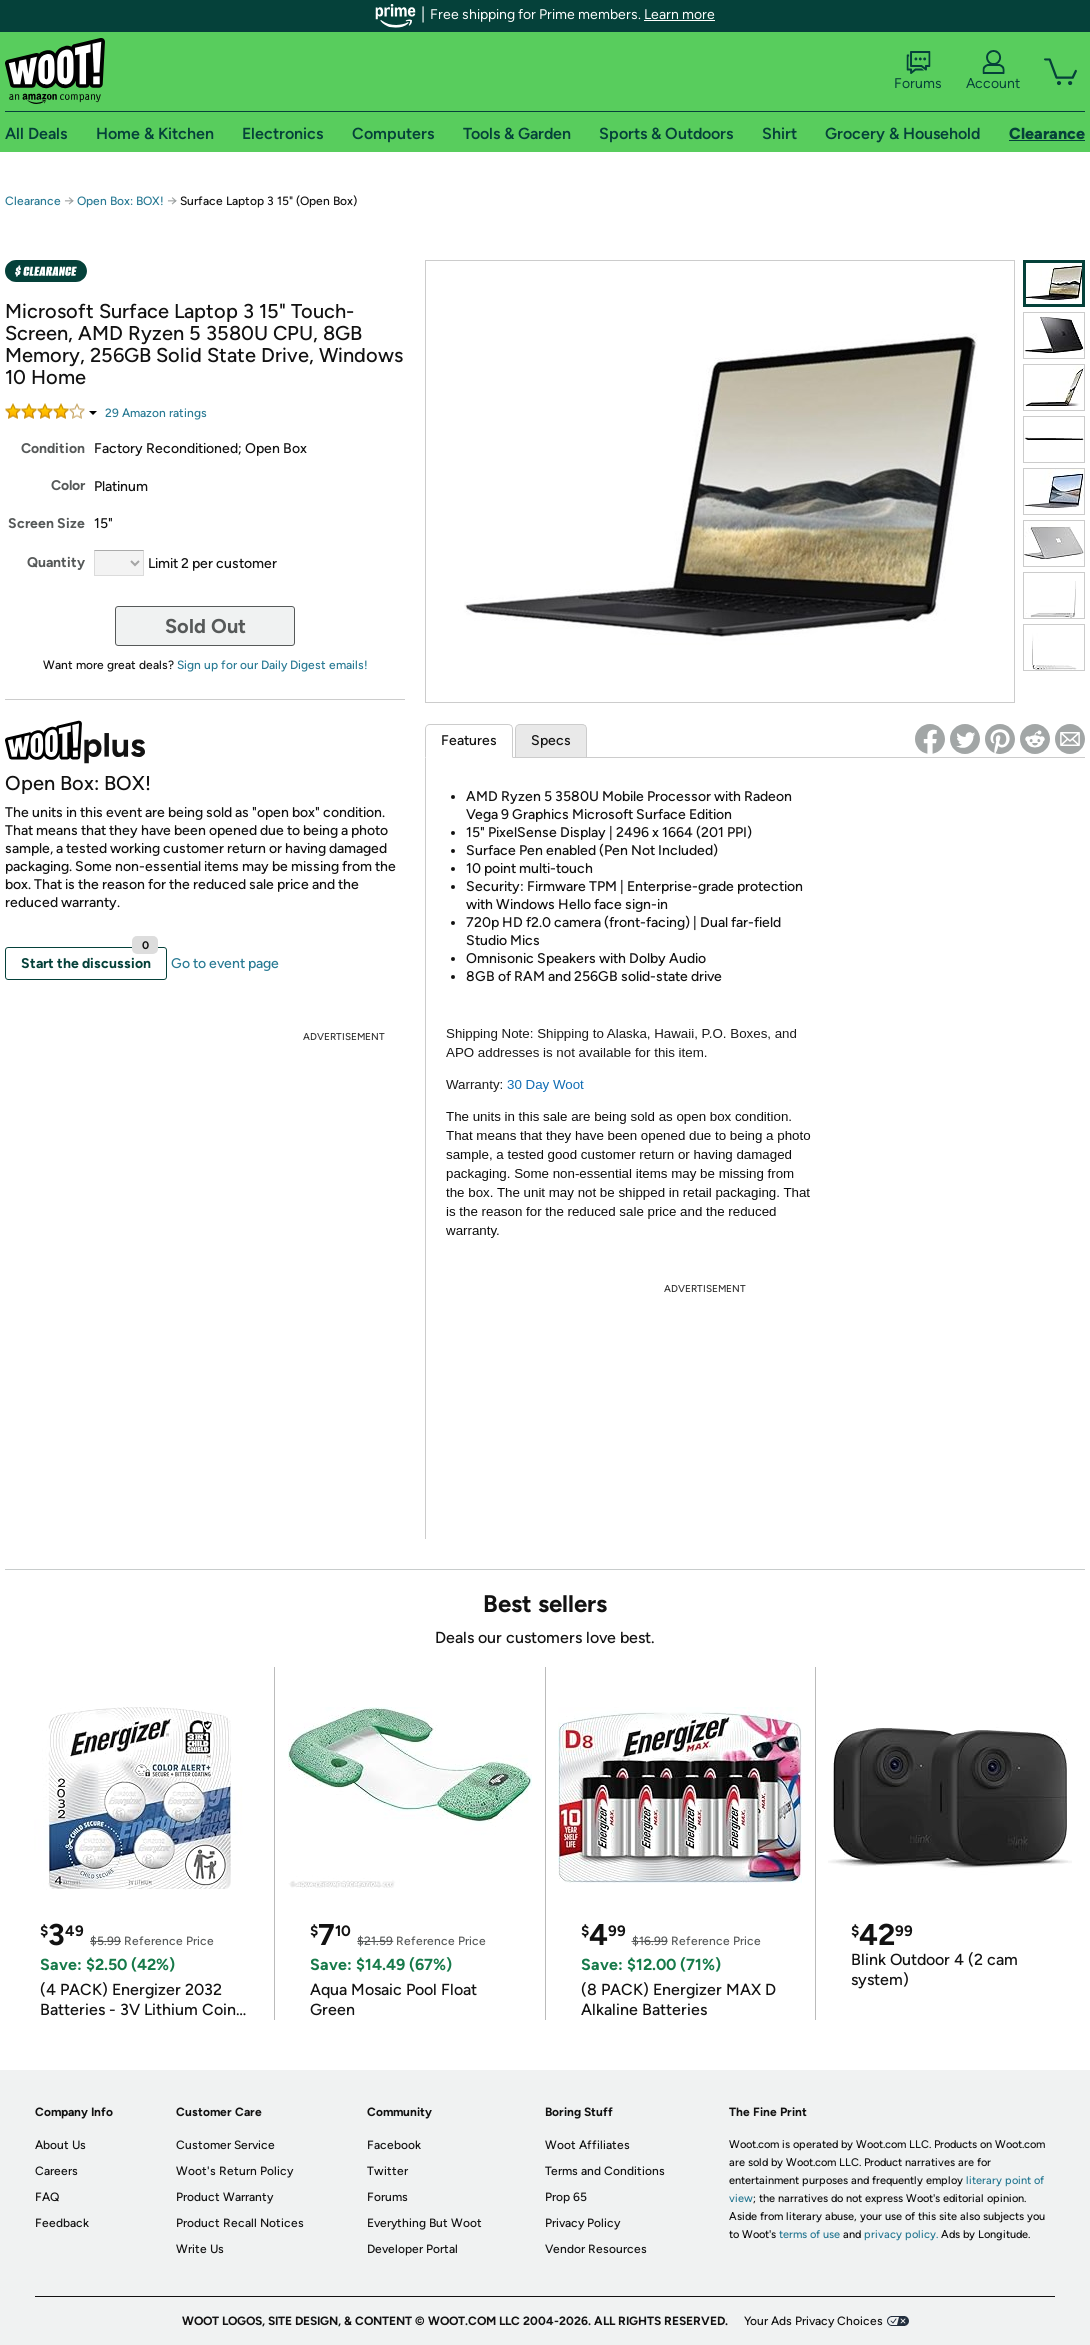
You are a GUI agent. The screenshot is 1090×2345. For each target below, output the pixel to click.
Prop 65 (566, 2197)
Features (469, 740)
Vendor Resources (596, 2249)
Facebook (394, 2145)
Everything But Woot (424, 2223)
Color (68, 485)
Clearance (33, 201)
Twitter (387, 2171)
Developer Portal (412, 2249)
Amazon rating (156, 413)
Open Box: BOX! (120, 201)
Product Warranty (224, 2197)
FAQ (47, 2197)
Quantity (56, 562)
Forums (918, 71)
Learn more (679, 14)
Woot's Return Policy (234, 2171)
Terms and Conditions (605, 2171)
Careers (56, 2171)
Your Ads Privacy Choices (813, 2321)
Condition (53, 448)
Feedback (62, 2223)
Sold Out (205, 626)
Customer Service (225, 2145)
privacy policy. (901, 2234)
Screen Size (46, 523)
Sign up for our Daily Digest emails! (272, 665)
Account (993, 71)
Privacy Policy (582, 2223)
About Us (60, 2145)
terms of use (809, 2234)
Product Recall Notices (240, 2223)
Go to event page (225, 963)
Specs (551, 740)
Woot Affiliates (587, 2145)
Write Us (200, 2249)
